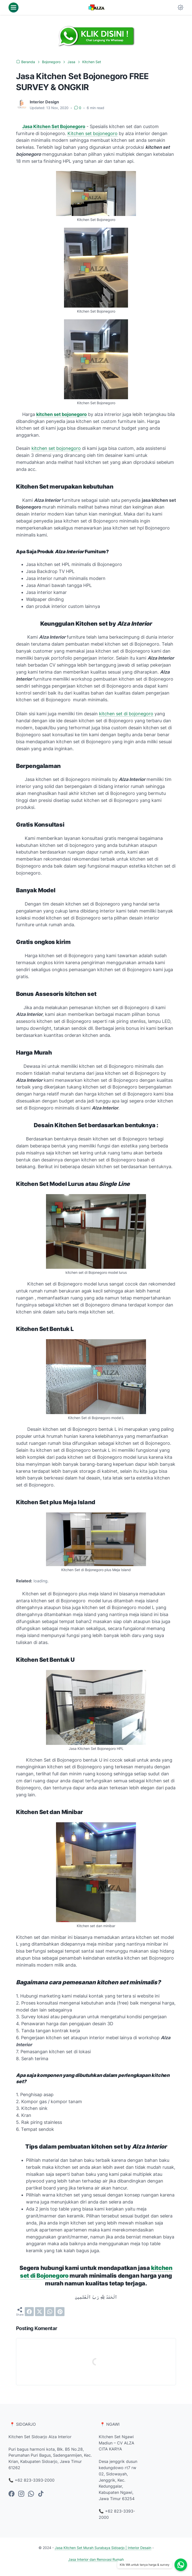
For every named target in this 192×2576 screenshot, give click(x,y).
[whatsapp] (49, 2311)
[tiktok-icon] (41, 2494)
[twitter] (39, 2311)
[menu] (13, 7)
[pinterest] (60, 2311)
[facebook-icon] (11, 2494)
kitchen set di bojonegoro (126, 713)
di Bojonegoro (49, 2275)
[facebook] (29, 2311)
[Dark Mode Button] (181, 7)
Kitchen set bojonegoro (93, 133)
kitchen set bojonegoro (56, 448)
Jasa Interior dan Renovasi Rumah (96, 2559)
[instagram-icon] (21, 2494)
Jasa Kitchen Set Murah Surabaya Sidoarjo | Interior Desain (103, 2548)
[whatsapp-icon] (31, 2494)
